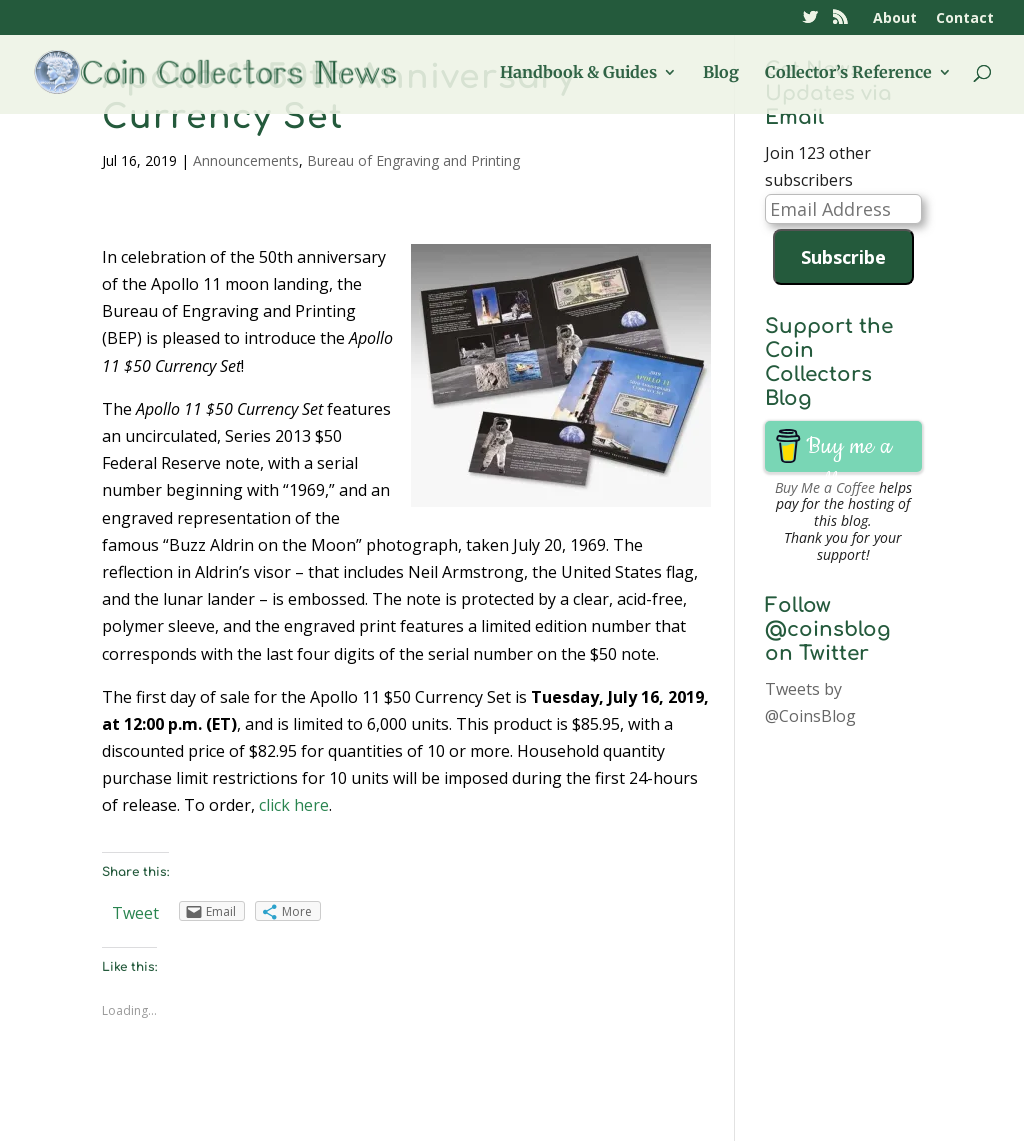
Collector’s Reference (848, 73)
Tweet (135, 913)
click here (294, 805)
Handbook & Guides (578, 73)
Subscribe (843, 257)
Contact (965, 19)
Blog (721, 73)
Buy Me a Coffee (825, 487)
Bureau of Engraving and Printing (413, 160)
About (895, 19)
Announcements (246, 160)
